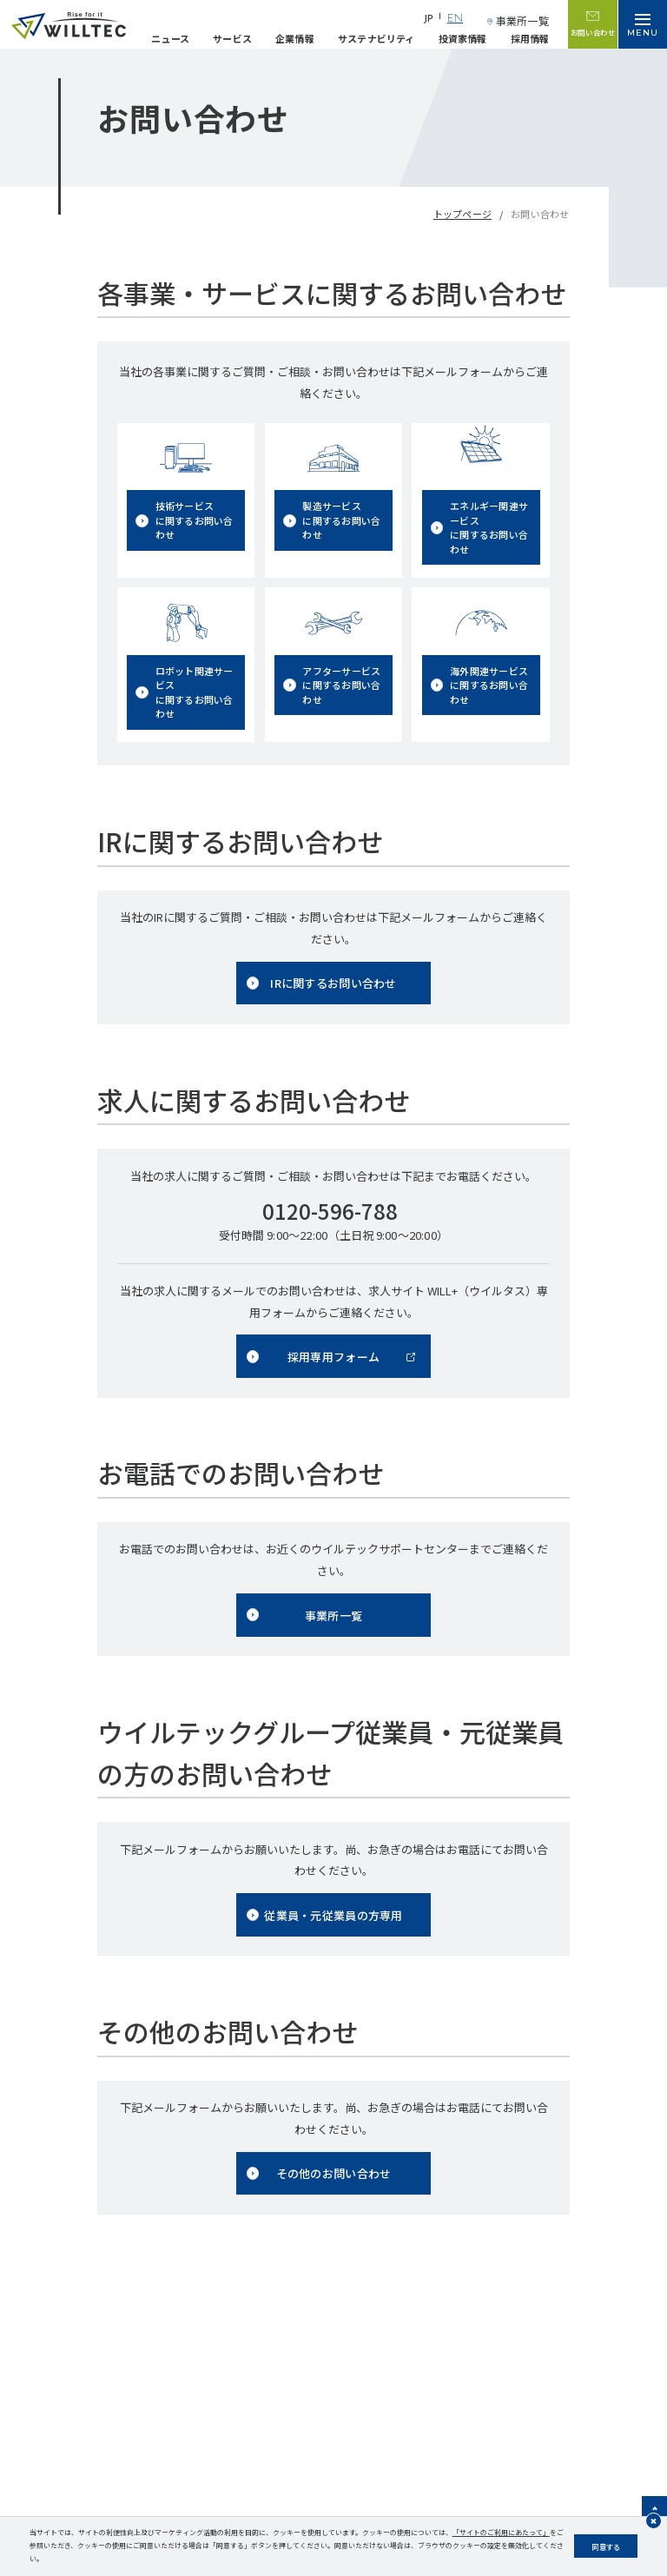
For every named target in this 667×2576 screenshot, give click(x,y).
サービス (232, 38)
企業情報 (294, 38)
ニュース (170, 38)
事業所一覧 (522, 20)
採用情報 (530, 38)
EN (455, 19)
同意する (605, 2546)
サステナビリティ (376, 38)
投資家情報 (463, 38)
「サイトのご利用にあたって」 (501, 2532)
